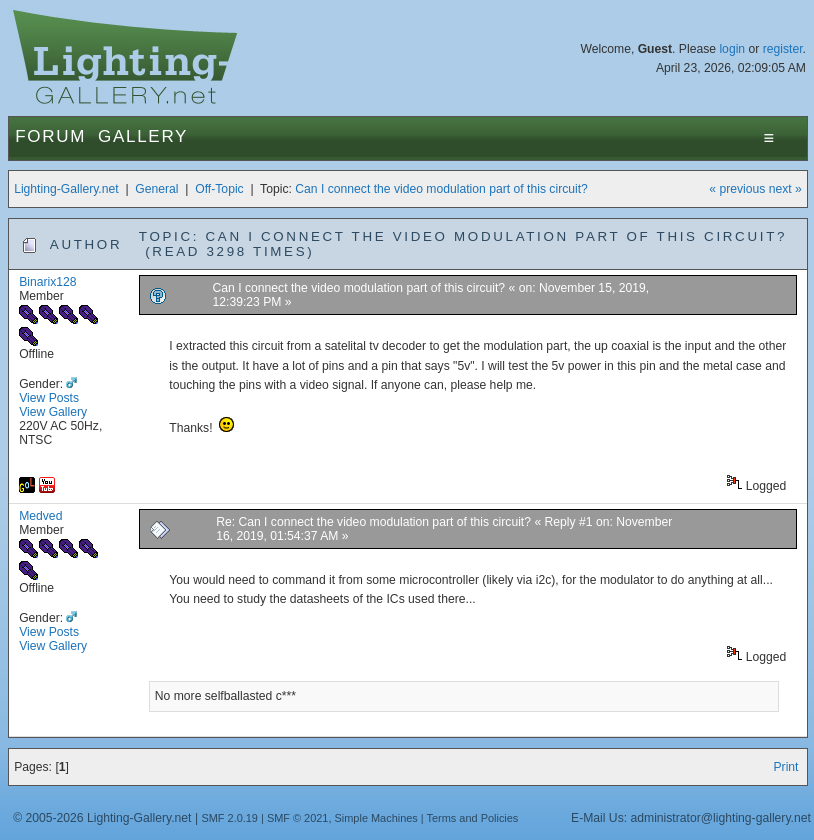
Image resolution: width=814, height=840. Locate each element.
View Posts (49, 398)
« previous (737, 189)
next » (785, 189)
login (732, 49)
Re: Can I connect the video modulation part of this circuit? (373, 522)
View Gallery (53, 412)
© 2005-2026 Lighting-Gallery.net (102, 818)
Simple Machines (376, 818)
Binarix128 (47, 282)
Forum (50, 136)
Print (785, 767)
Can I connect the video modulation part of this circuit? (441, 189)
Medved (40, 516)
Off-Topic (219, 189)
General (156, 189)
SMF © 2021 (298, 818)
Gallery (143, 136)
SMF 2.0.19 (229, 818)
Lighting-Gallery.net (66, 189)
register (783, 49)
